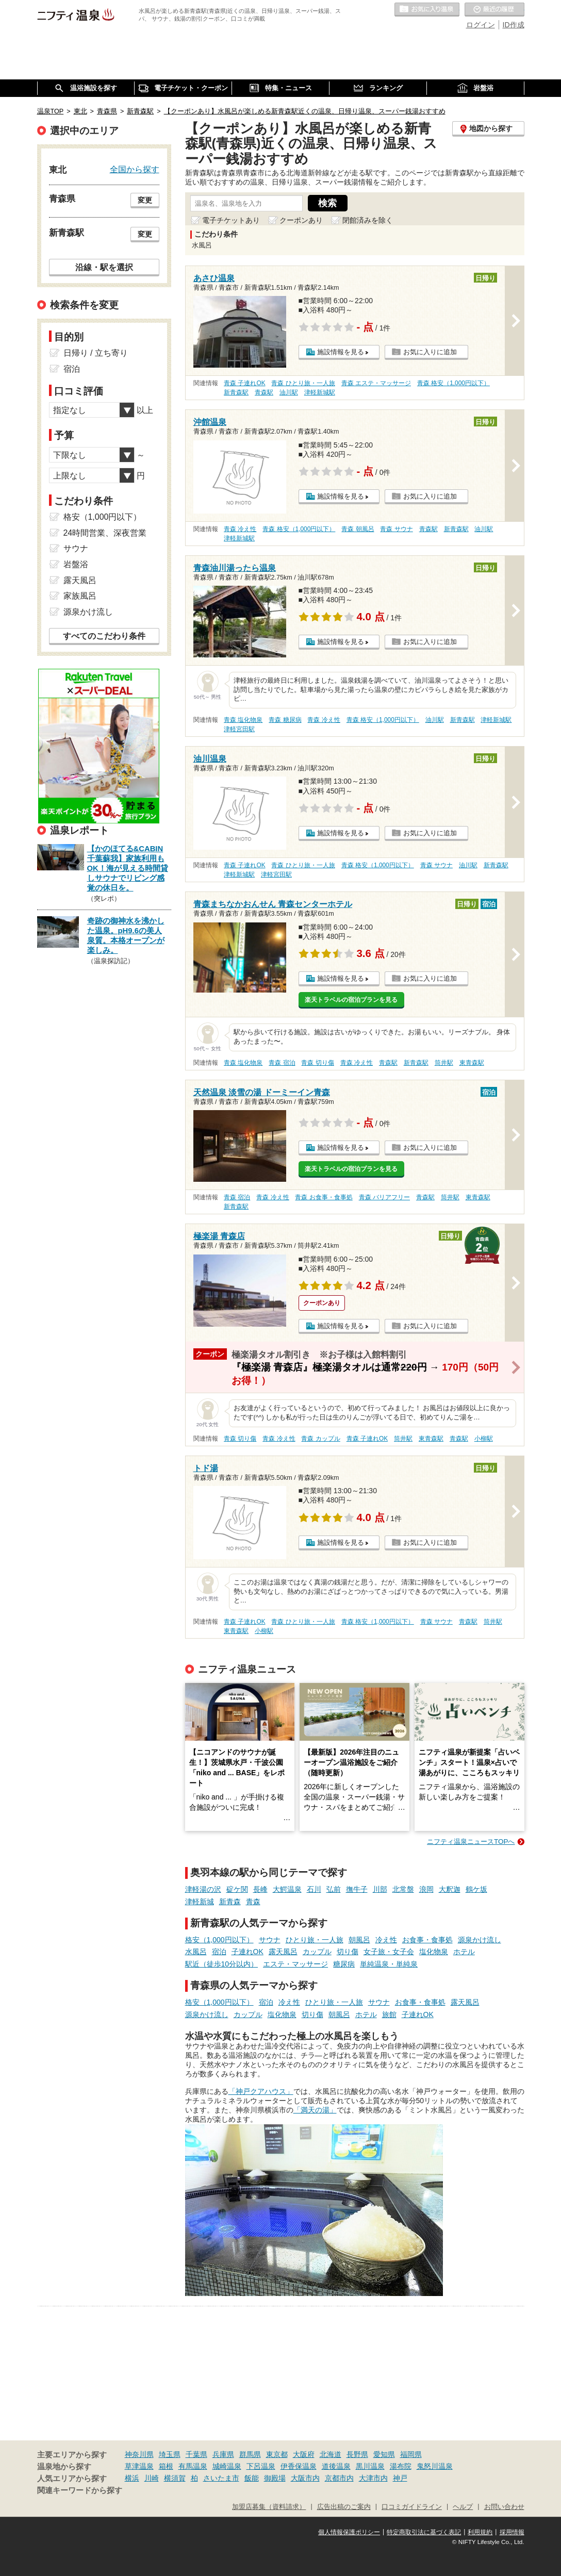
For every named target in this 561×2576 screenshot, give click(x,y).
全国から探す (134, 169)
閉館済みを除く (367, 220)
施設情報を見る (340, 352)
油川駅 (288, 392)
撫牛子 (357, 1889)
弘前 (333, 1889)
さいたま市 (221, 2478)
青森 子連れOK (244, 383)
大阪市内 (305, 2478)
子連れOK (247, 1951)
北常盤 (403, 1889)
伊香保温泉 (298, 2466)
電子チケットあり (231, 220)
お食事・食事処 (427, 1940)
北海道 (330, 2454)
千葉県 (196, 2454)
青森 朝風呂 (357, 529)
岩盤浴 (75, 564)
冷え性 (386, 1940)
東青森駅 (471, 1062)
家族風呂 (79, 595)
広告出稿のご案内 (344, 2507)
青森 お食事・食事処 (323, 1197)
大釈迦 (449, 1889)
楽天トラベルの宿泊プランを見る (351, 999)
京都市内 (339, 2478)
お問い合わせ (504, 2507)
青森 (253, 1901)
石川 (314, 1889)
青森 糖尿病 (285, 719)
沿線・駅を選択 (104, 267)
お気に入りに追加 (430, 352)
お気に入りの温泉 (426, 10)
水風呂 (196, 1951)
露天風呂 (283, 1951)
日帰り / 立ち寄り (95, 353)
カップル (317, 1951)
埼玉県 (169, 2454)
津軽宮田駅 (239, 729)
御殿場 (275, 2478)
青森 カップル (320, 1438)
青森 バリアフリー (384, 1197)
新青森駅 (236, 392)
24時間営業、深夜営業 (105, 533)
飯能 (251, 2478)
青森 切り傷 (317, 1062)
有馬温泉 (192, 2466)
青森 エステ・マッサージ (376, 383)
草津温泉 (139, 2466)
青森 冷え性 (240, 529)
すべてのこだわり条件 (104, 636)
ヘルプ (463, 2507)
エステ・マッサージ (295, 1964)
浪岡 (426, 1889)
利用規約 (480, 2532)
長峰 (260, 1889)
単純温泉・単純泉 (389, 1964)
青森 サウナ (396, 529)
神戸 (400, 2478)
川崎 (151, 2478)
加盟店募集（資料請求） (269, 2507)
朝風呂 (359, 1940)
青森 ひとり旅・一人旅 (303, 383)
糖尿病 (344, 1964)
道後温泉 (336, 2466)
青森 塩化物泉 (243, 719)
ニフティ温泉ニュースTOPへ (471, 1841)
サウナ (269, 1940)
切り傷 (347, 1951)
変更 (145, 200)
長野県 (357, 2454)
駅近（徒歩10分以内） (221, 1964)
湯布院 (400, 2466)
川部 (380, 1889)
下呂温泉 (260, 2466)
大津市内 (373, 2478)
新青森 (230, 1901)
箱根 (166, 2466)
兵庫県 (223, 2454)
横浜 (132, 2478)
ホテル (464, 1951)
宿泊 (219, 1951)
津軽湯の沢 (203, 1889)
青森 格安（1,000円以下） (453, 383)
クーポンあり (301, 220)
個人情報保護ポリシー (349, 2532)
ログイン (480, 25)
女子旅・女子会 (389, 1951)
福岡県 (411, 2454)
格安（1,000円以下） (219, 1940)
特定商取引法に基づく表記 (424, 2532)
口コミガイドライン (412, 2507)
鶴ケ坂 (476, 1889)
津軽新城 (199, 1901)
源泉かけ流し (479, 1940)
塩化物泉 (433, 1951)
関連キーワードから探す (79, 2490)
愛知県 (384, 2454)
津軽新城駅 (319, 392)
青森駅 (264, 392)
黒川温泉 (370, 2466)
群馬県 (250, 2454)
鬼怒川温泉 (435, 2466)
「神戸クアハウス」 (260, 2091)
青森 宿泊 (282, 1062)
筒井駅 (444, 1062)
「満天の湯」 (315, 2110)
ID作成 (513, 25)
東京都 (277, 2454)
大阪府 (304, 2454)
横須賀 (175, 2478)
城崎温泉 (226, 2466)
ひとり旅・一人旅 (314, 1940)
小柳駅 (483, 1438)
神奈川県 (139, 2454)
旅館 (389, 2014)
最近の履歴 (494, 10)
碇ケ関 (237, 1889)
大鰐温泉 (287, 1889)
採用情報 (512, 2532)
